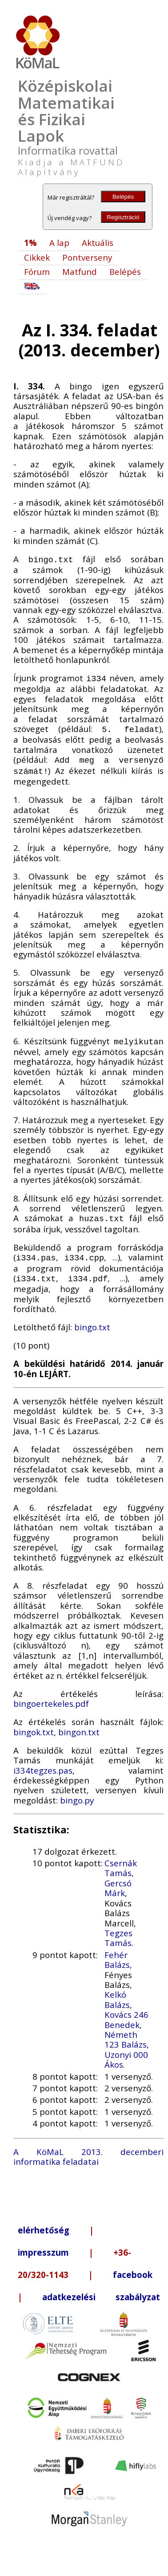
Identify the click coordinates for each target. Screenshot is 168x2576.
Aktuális (97, 242)
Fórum (37, 271)
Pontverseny (87, 257)
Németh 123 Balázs (125, 2031)
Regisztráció (123, 217)
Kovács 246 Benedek (126, 2011)
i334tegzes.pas (42, 1762)
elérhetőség (43, 2222)
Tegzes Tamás (118, 1929)
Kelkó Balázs (117, 1991)
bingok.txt (33, 1724)
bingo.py (77, 1792)
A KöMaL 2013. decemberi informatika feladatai (88, 2148)
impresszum (43, 2244)
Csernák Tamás (120, 1859)
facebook (132, 2266)
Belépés (123, 196)
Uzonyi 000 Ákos (126, 2051)
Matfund (79, 271)
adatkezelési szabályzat (101, 2288)
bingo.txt (92, 1319)
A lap (59, 242)
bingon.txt (79, 1724)
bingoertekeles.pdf (51, 1695)
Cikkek (37, 257)
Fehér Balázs (117, 1951)
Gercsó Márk (118, 1879)
